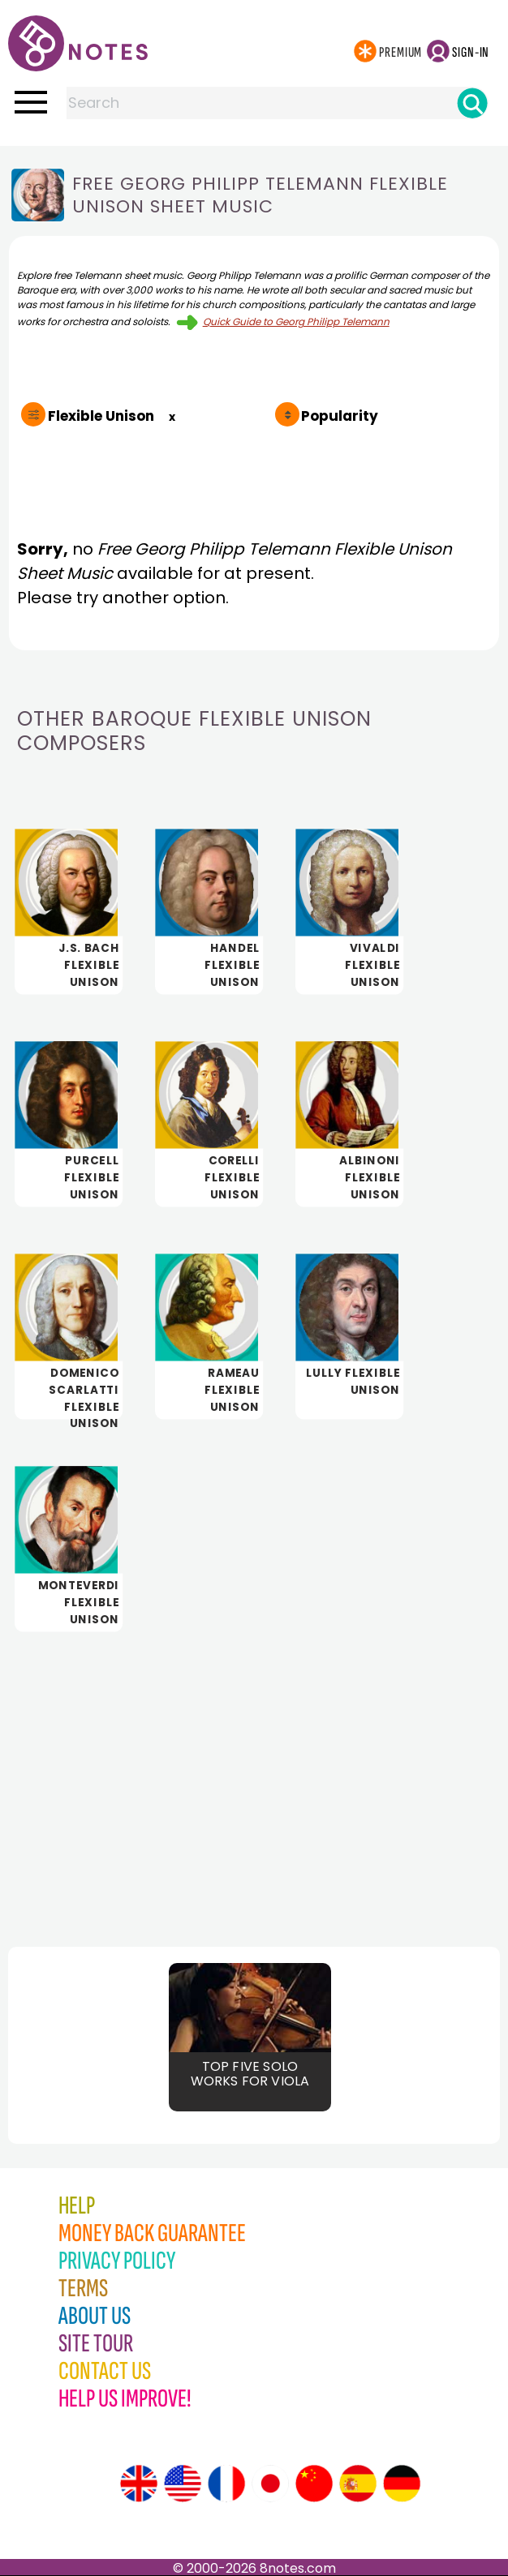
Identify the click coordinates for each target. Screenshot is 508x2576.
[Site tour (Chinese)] (314, 2483)
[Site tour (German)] (401, 2483)
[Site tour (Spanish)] (358, 2483)
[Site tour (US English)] (182, 2483)
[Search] (472, 103)
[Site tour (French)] (226, 2483)
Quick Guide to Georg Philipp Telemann (296, 321)
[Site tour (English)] (138, 2483)
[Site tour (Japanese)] (270, 2483)
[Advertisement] (254, 1775)
